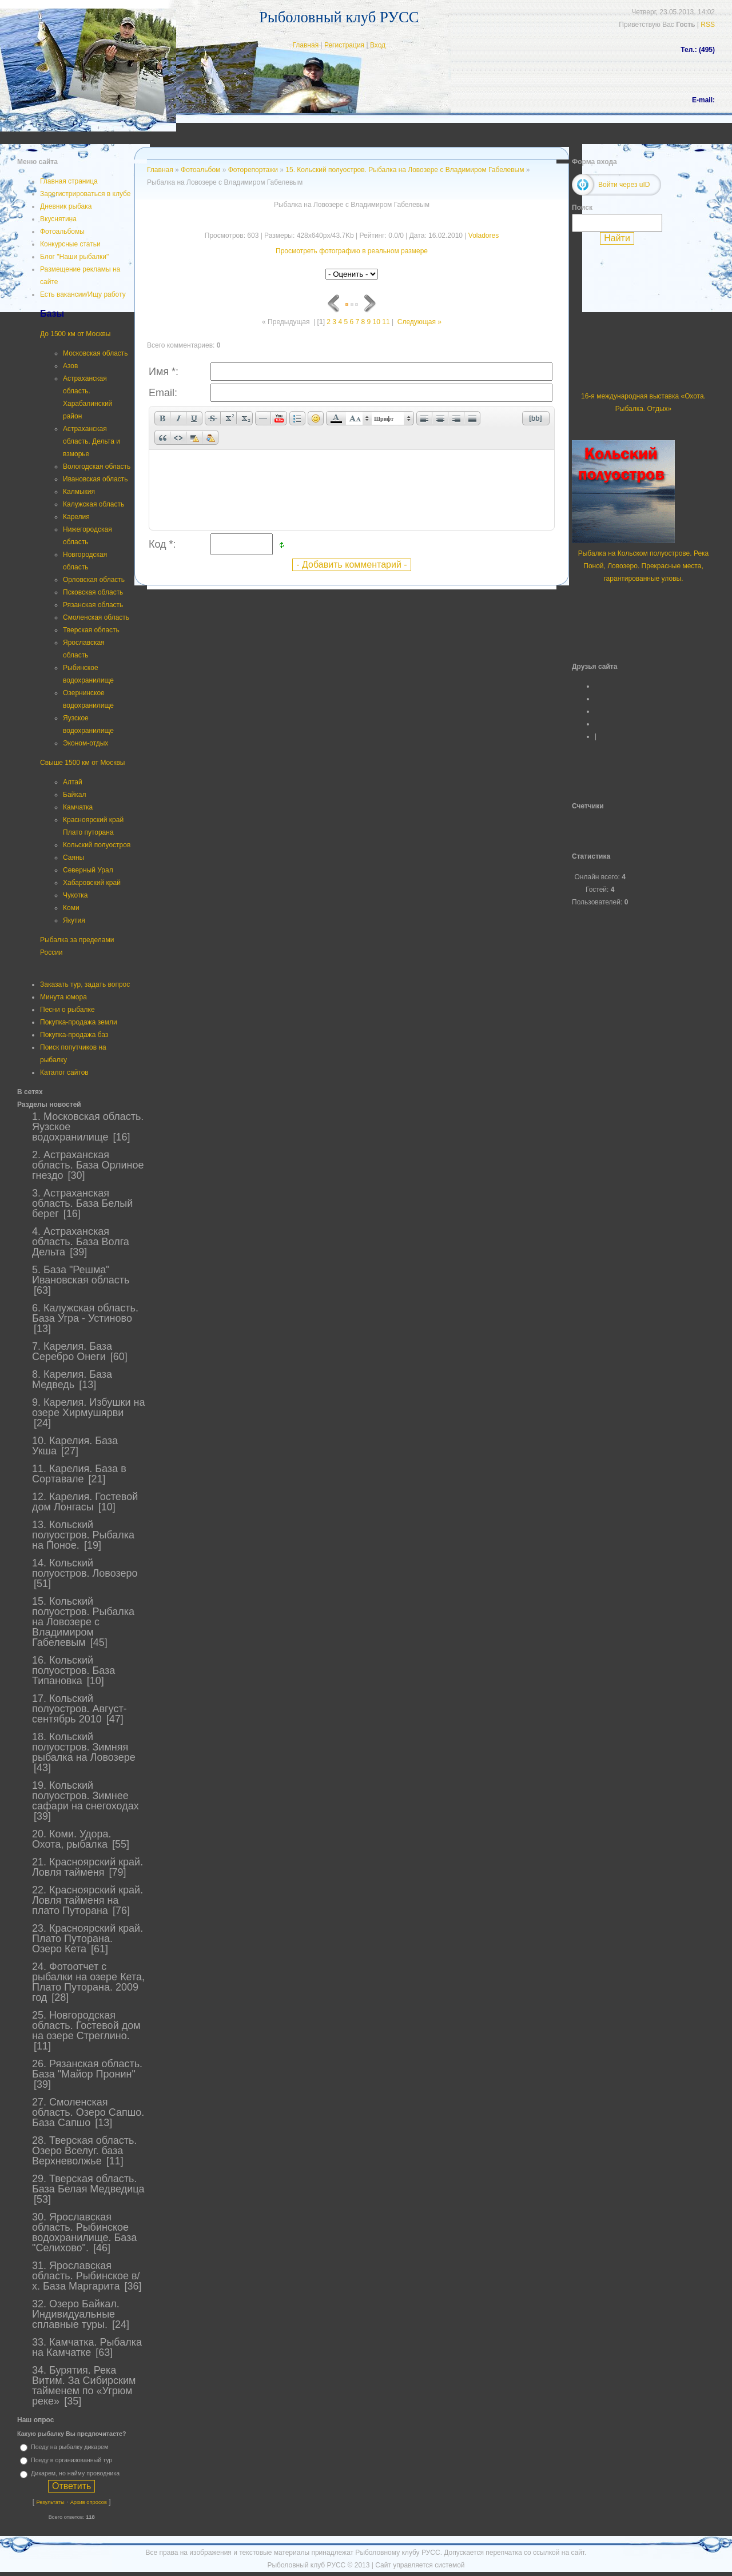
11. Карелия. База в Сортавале (79, 1474)
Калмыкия (79, 492)
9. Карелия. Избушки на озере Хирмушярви (88, 1407)
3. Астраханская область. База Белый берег (82, 1203)
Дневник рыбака (66, 206)
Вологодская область (96, 466)
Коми (71, 908)
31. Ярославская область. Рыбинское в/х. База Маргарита (86, 2276)
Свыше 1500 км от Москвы (82, 763)
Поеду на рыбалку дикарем (69, 2446)
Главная (305, 45)
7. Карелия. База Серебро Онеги (72, 1351)
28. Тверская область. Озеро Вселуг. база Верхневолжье (84, 2151)
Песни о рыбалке (67, 1010)
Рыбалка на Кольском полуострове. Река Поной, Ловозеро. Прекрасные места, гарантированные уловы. (643, 566)
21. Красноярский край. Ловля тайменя (87, 1867)
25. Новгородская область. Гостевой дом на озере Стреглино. (86, 2025)
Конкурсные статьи (70, 244)
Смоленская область (96, 617)
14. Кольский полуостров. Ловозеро (85, 1568)
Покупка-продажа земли (78, 1022)
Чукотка (75, 895)
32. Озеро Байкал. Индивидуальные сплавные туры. (76, 2314)
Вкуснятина (58, 219)
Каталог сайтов (64, 1072)
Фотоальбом (200, 170)
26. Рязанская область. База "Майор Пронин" (87, 2069)
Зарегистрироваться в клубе (85, 194)
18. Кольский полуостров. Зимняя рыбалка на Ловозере (84, 1747)
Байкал (74, 795)
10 (376, 322)
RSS (708, 25)
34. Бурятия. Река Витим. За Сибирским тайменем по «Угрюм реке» (84, 2385)
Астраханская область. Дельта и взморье (91, 441)
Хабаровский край (92, 883)
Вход (377, 45)
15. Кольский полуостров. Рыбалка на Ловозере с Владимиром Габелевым (83, 1622)
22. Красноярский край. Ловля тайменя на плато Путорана (87, 1900)
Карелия (76, 517)
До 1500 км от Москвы (75, 334)
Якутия (74, 920)
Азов (70, 366)
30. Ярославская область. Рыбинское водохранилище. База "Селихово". (84, 2232)
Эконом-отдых (85, 743)
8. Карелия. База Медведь (72, 1379)
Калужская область (93, 504)
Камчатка (78, 807)
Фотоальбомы (62, 232)
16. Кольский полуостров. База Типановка (73, 1670)
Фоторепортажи (253, 170)
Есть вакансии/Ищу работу (83, 294)
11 (385, 322)
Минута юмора (63, 997)
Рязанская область (93, 605)
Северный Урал (88, 870)
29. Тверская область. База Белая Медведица (88, 2184)
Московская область (95, 353)
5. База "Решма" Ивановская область (80, 1275)
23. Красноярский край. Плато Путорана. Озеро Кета (87, 1939)
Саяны (73, 858)
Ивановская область (95, 479)
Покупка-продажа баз (74, 1035)
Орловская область (94, 580)
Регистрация (344, 45)
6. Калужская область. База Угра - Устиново (85, 1313)
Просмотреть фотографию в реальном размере (352, 251)
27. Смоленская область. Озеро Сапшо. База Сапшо (88, 2112)
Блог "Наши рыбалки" (74, 257)
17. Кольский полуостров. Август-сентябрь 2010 (79, 1709)
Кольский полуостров (96, 845)
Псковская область (93, 592)
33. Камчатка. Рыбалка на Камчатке (87, 2347)
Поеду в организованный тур (71, 2460)
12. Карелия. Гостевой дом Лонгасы (85, 1502)
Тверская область (91, 630)
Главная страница (69, 181)
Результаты (50, 2502)
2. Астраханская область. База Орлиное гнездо (88, 1165)
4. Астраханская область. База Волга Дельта (80, 1242)
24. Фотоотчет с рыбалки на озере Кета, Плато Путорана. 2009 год (88, 1982)
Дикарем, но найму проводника (75, 2473)
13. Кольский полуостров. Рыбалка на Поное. (83, 1535)
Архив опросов (88, 2502)
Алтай (72, 782)
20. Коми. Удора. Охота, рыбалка (72, 1839)
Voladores (483, 236)
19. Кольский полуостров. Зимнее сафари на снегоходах (85, 1796)
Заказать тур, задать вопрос (85, 984)
